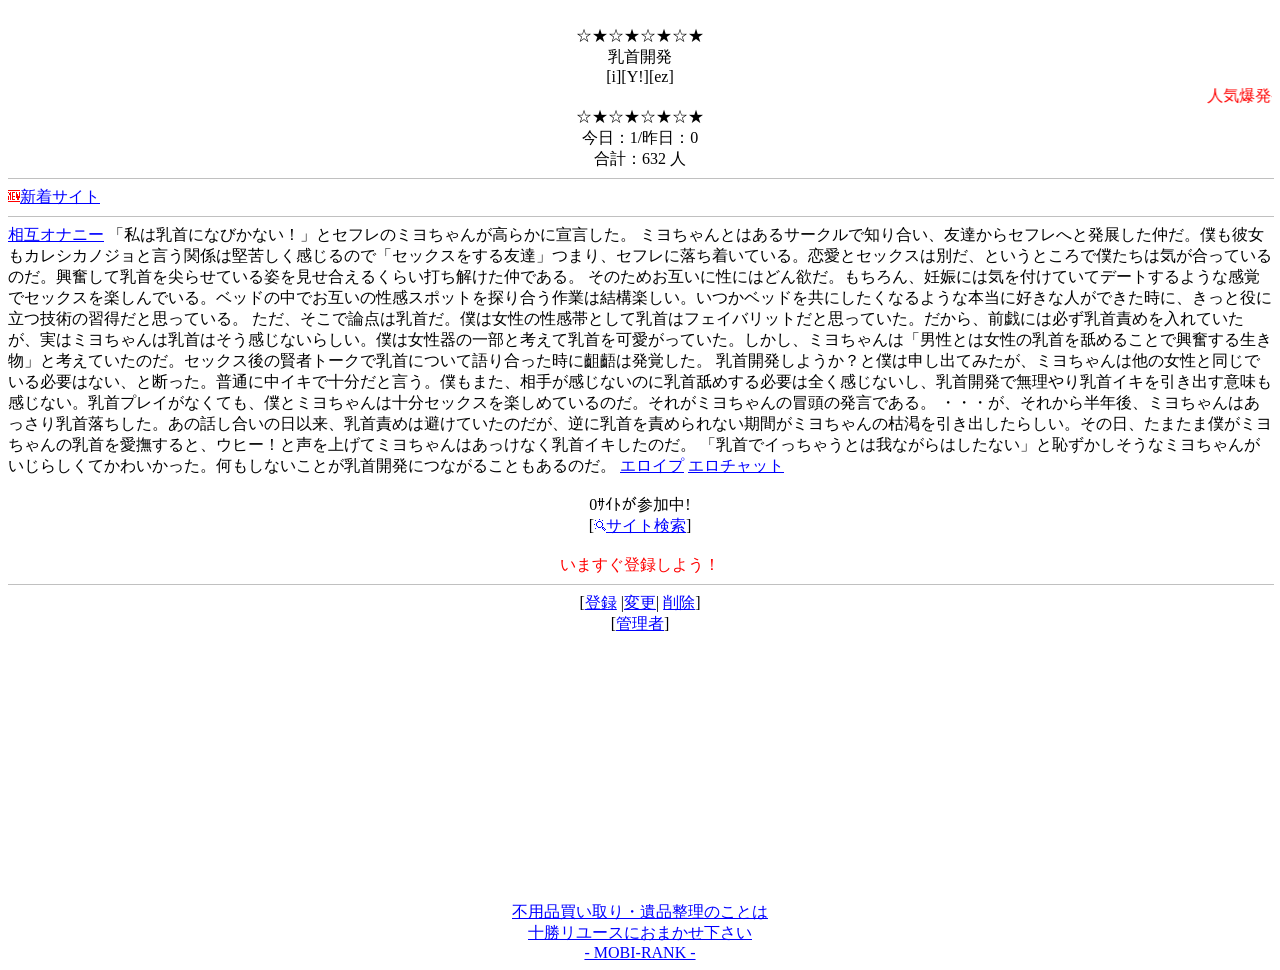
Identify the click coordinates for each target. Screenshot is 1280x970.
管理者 (640, 623)
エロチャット (736, 465)
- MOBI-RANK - (639, 952)
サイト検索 (640, 525)
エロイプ (652, 465)
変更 (640, 602)
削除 (679, 602)
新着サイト (60, 196)
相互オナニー (56, 234)
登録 (601, 602)
